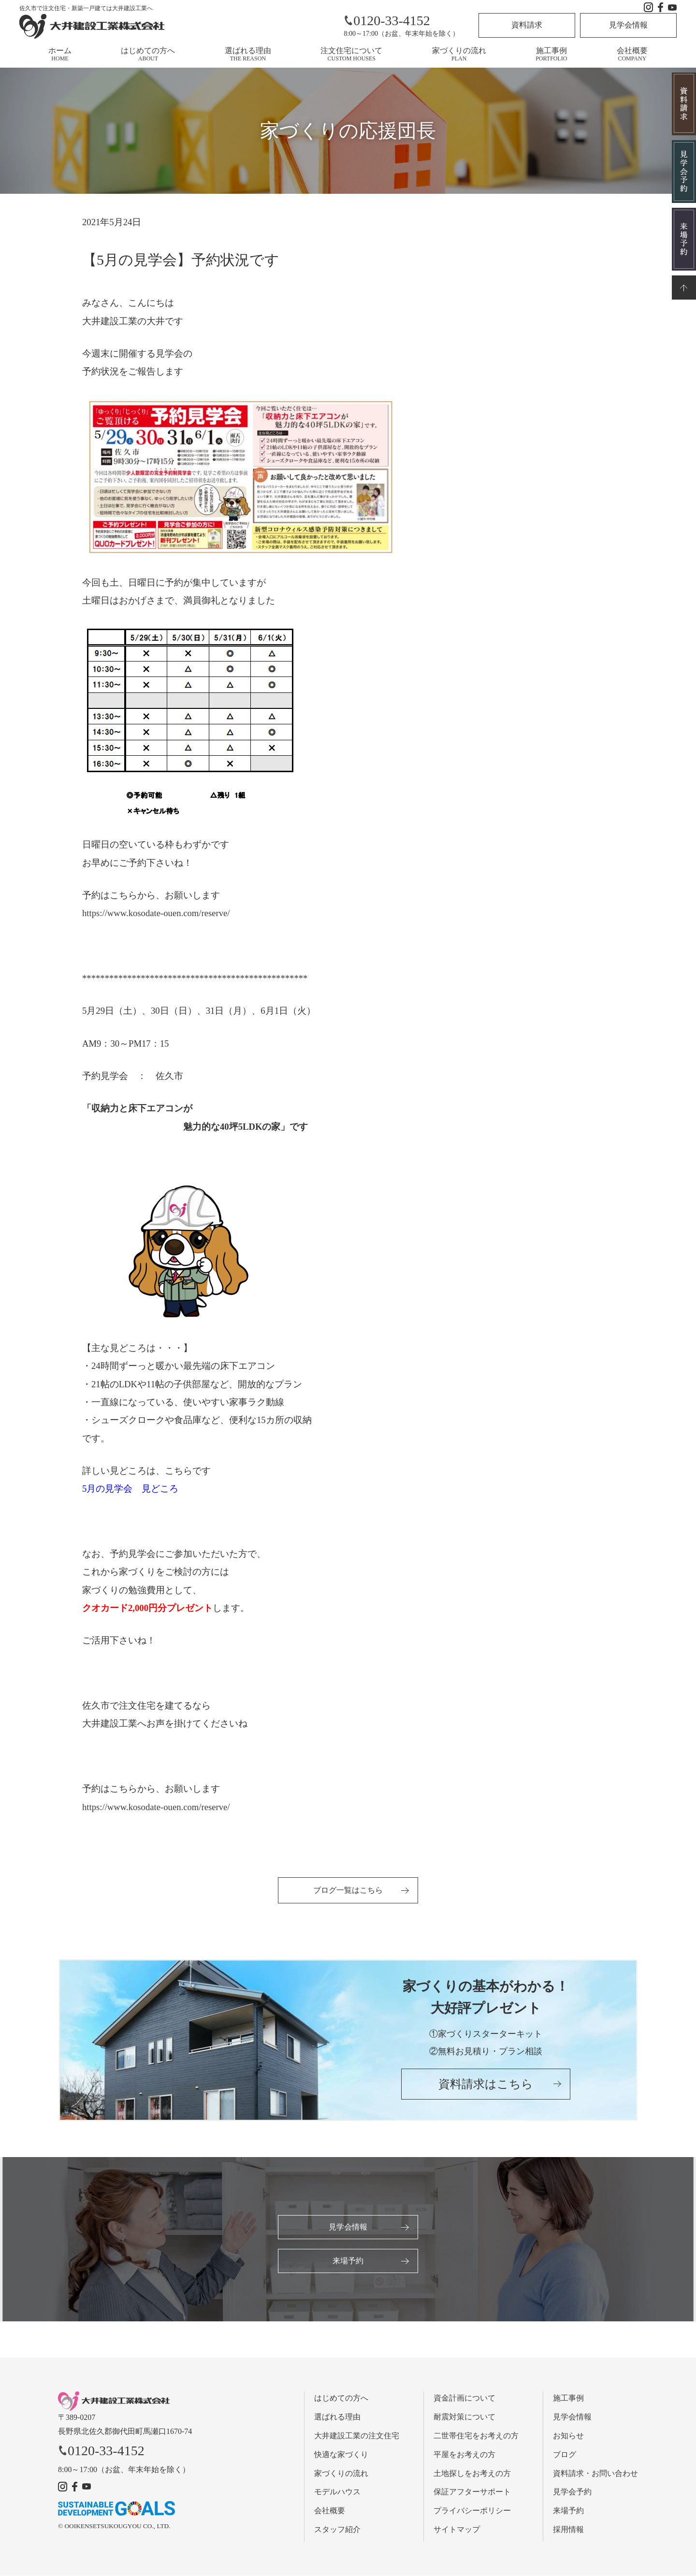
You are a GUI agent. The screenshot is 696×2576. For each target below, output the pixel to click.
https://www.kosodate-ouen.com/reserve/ (156, 913)
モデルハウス (337, 2493)
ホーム (60, 54)
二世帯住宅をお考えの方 (476, 2436)
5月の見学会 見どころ (130, 1488)
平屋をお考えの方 (464, 2455)
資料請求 (526, 25)
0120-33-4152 (387, 20)
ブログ (564, 2455)
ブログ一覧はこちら (348, 1890)
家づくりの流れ (459, 54)
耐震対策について (464, 2418)
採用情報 (568, 2530)
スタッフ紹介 (337, 2530)
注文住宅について (351, 54)
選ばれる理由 (248, 54)
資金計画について (464, 2399)
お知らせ (568, 2436)
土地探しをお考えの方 (472, 2474)
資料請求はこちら (485, 2085)
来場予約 (348, 2261)
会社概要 (632, 54)
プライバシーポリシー (472, 2511)
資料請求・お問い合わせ (595, 2474)
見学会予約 (572, 2493)
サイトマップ (457, 2530)
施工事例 (551, 54)
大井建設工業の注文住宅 (356, 2436)
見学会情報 (628, 25)
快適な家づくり (341, 2455)
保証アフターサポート (472, 2493)
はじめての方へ (148, 54)
